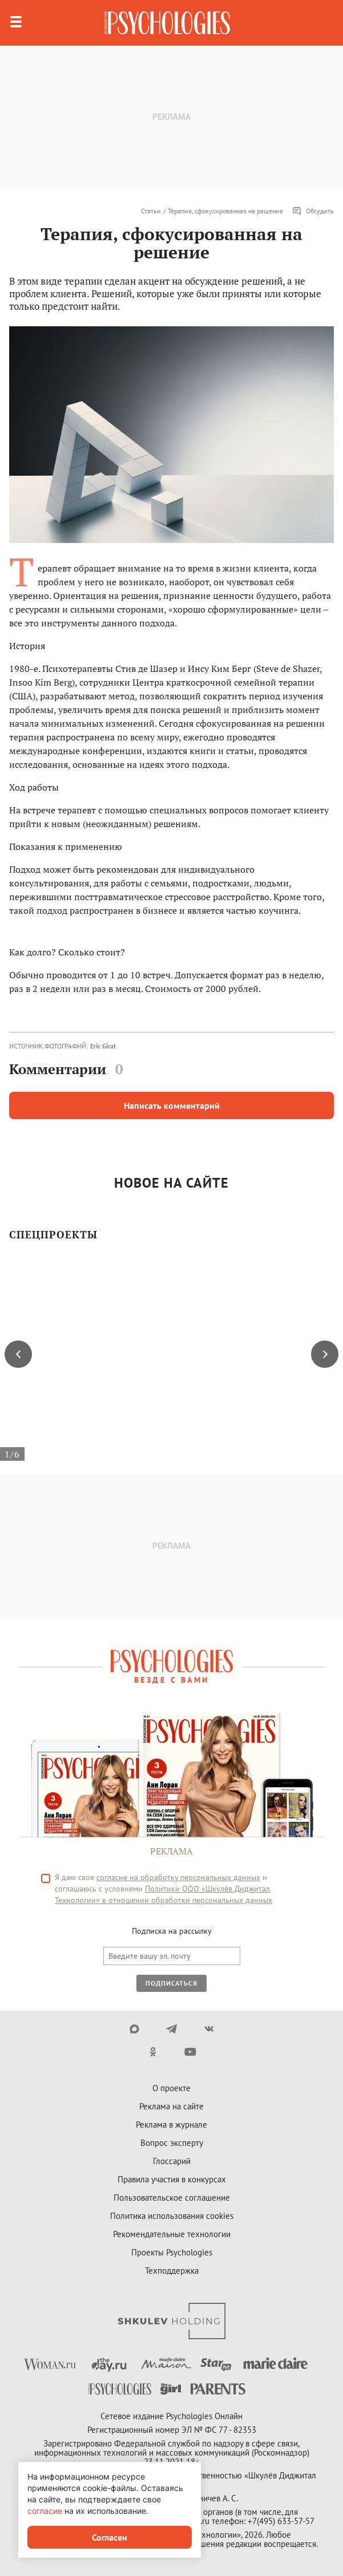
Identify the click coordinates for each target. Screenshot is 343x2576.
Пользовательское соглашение (172, 2197)
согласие (44, 2511)
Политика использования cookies (171, 2215)
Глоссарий (172, 2161)
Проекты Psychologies (171, 2252)
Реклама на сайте (171, 2106)
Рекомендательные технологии (172, 2234)
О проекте (171, 2088)
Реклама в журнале (171, 2124)
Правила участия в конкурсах (172, 2179)
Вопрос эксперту (171, 2142)
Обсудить (313, 211)
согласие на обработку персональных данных (178, 1877)
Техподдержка (172, 2270)
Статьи (151, 210)
